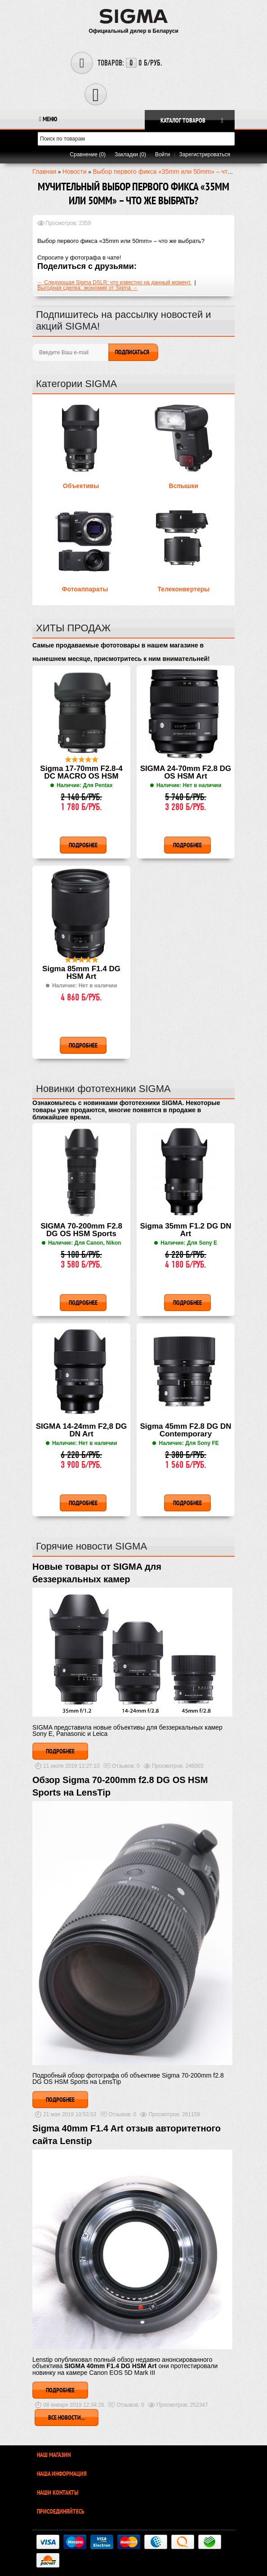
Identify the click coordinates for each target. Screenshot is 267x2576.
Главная (44, 171)
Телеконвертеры (183, 589)
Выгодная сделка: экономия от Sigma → (87, 288)
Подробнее (60, 1751)
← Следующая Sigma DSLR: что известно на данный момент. (114, 282)
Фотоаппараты (85, 589)
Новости (74, 171)
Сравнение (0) (88, 154)
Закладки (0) (130, 154)
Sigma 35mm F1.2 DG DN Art (185, 1230)
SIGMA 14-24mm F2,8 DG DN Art (81, 1430)
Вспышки (184, 485)
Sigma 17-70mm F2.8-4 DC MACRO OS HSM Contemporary (81, 773)
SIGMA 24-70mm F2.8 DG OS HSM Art (185, 772)
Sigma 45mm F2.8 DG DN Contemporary (185, 1430)
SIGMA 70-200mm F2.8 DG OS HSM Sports (81, 1230)
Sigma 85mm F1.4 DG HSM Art (81, 973)
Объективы (81, 485)
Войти (162, 154)
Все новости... (66, 2417)
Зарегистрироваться (204, 154)
